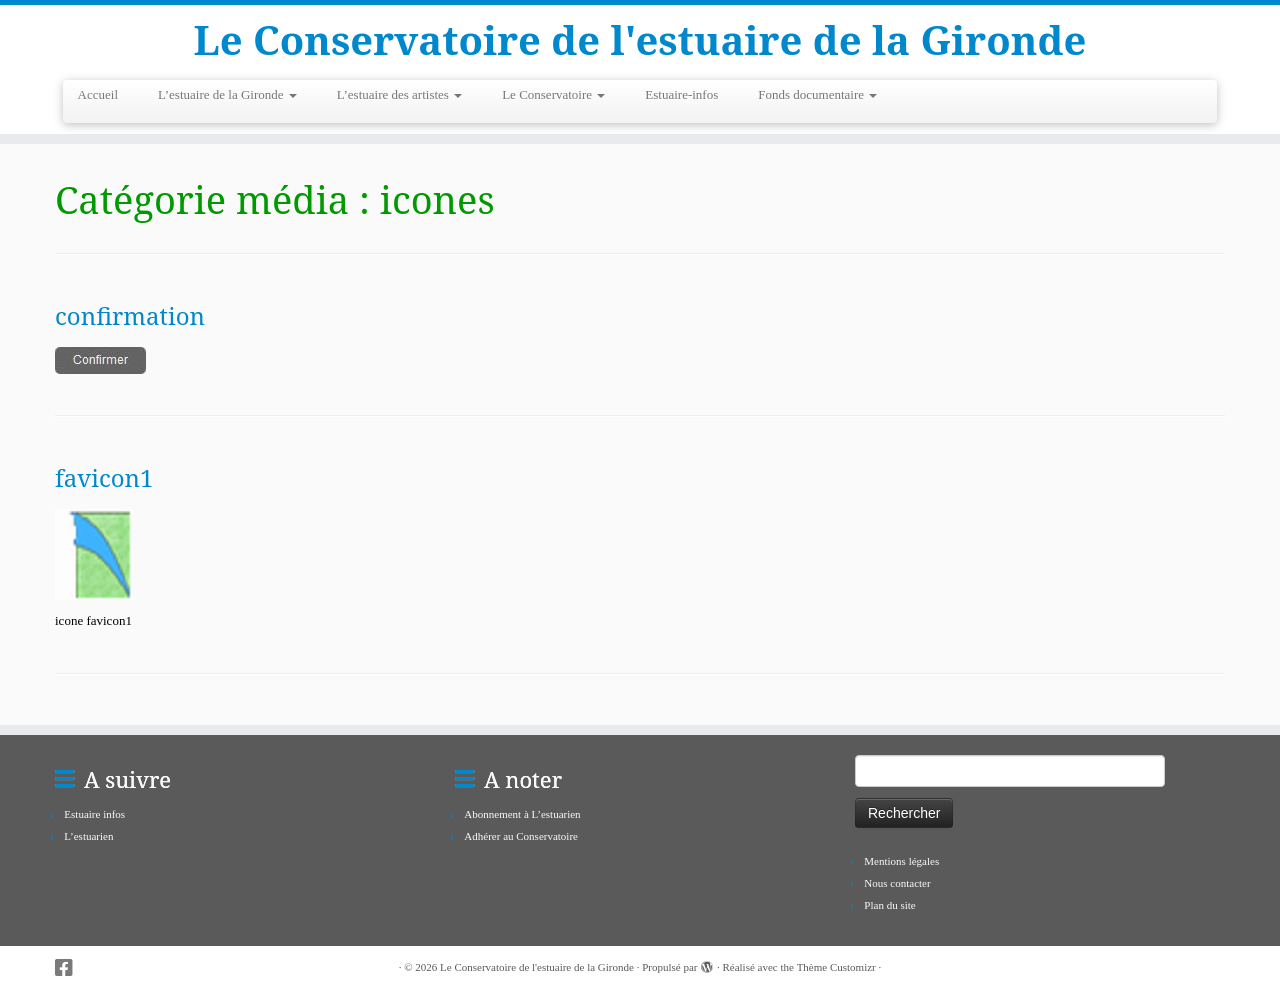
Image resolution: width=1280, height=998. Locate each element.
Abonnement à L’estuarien (522, 814)
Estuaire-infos (681, 94)
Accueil (98, 94)
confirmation (130, 315)
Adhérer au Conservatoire (521, 836)
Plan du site (889, 905)
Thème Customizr (836, 967)
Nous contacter (897, 883)
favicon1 (104, 477)
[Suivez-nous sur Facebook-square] (70, 968)
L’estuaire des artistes (399, 94)
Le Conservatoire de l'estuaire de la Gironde (640, 40)
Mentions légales (901, 861)
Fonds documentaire (817, 94)
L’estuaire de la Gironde (227, 94)
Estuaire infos (94, 814)
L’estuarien (88, 836)
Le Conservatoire (553, 94)
